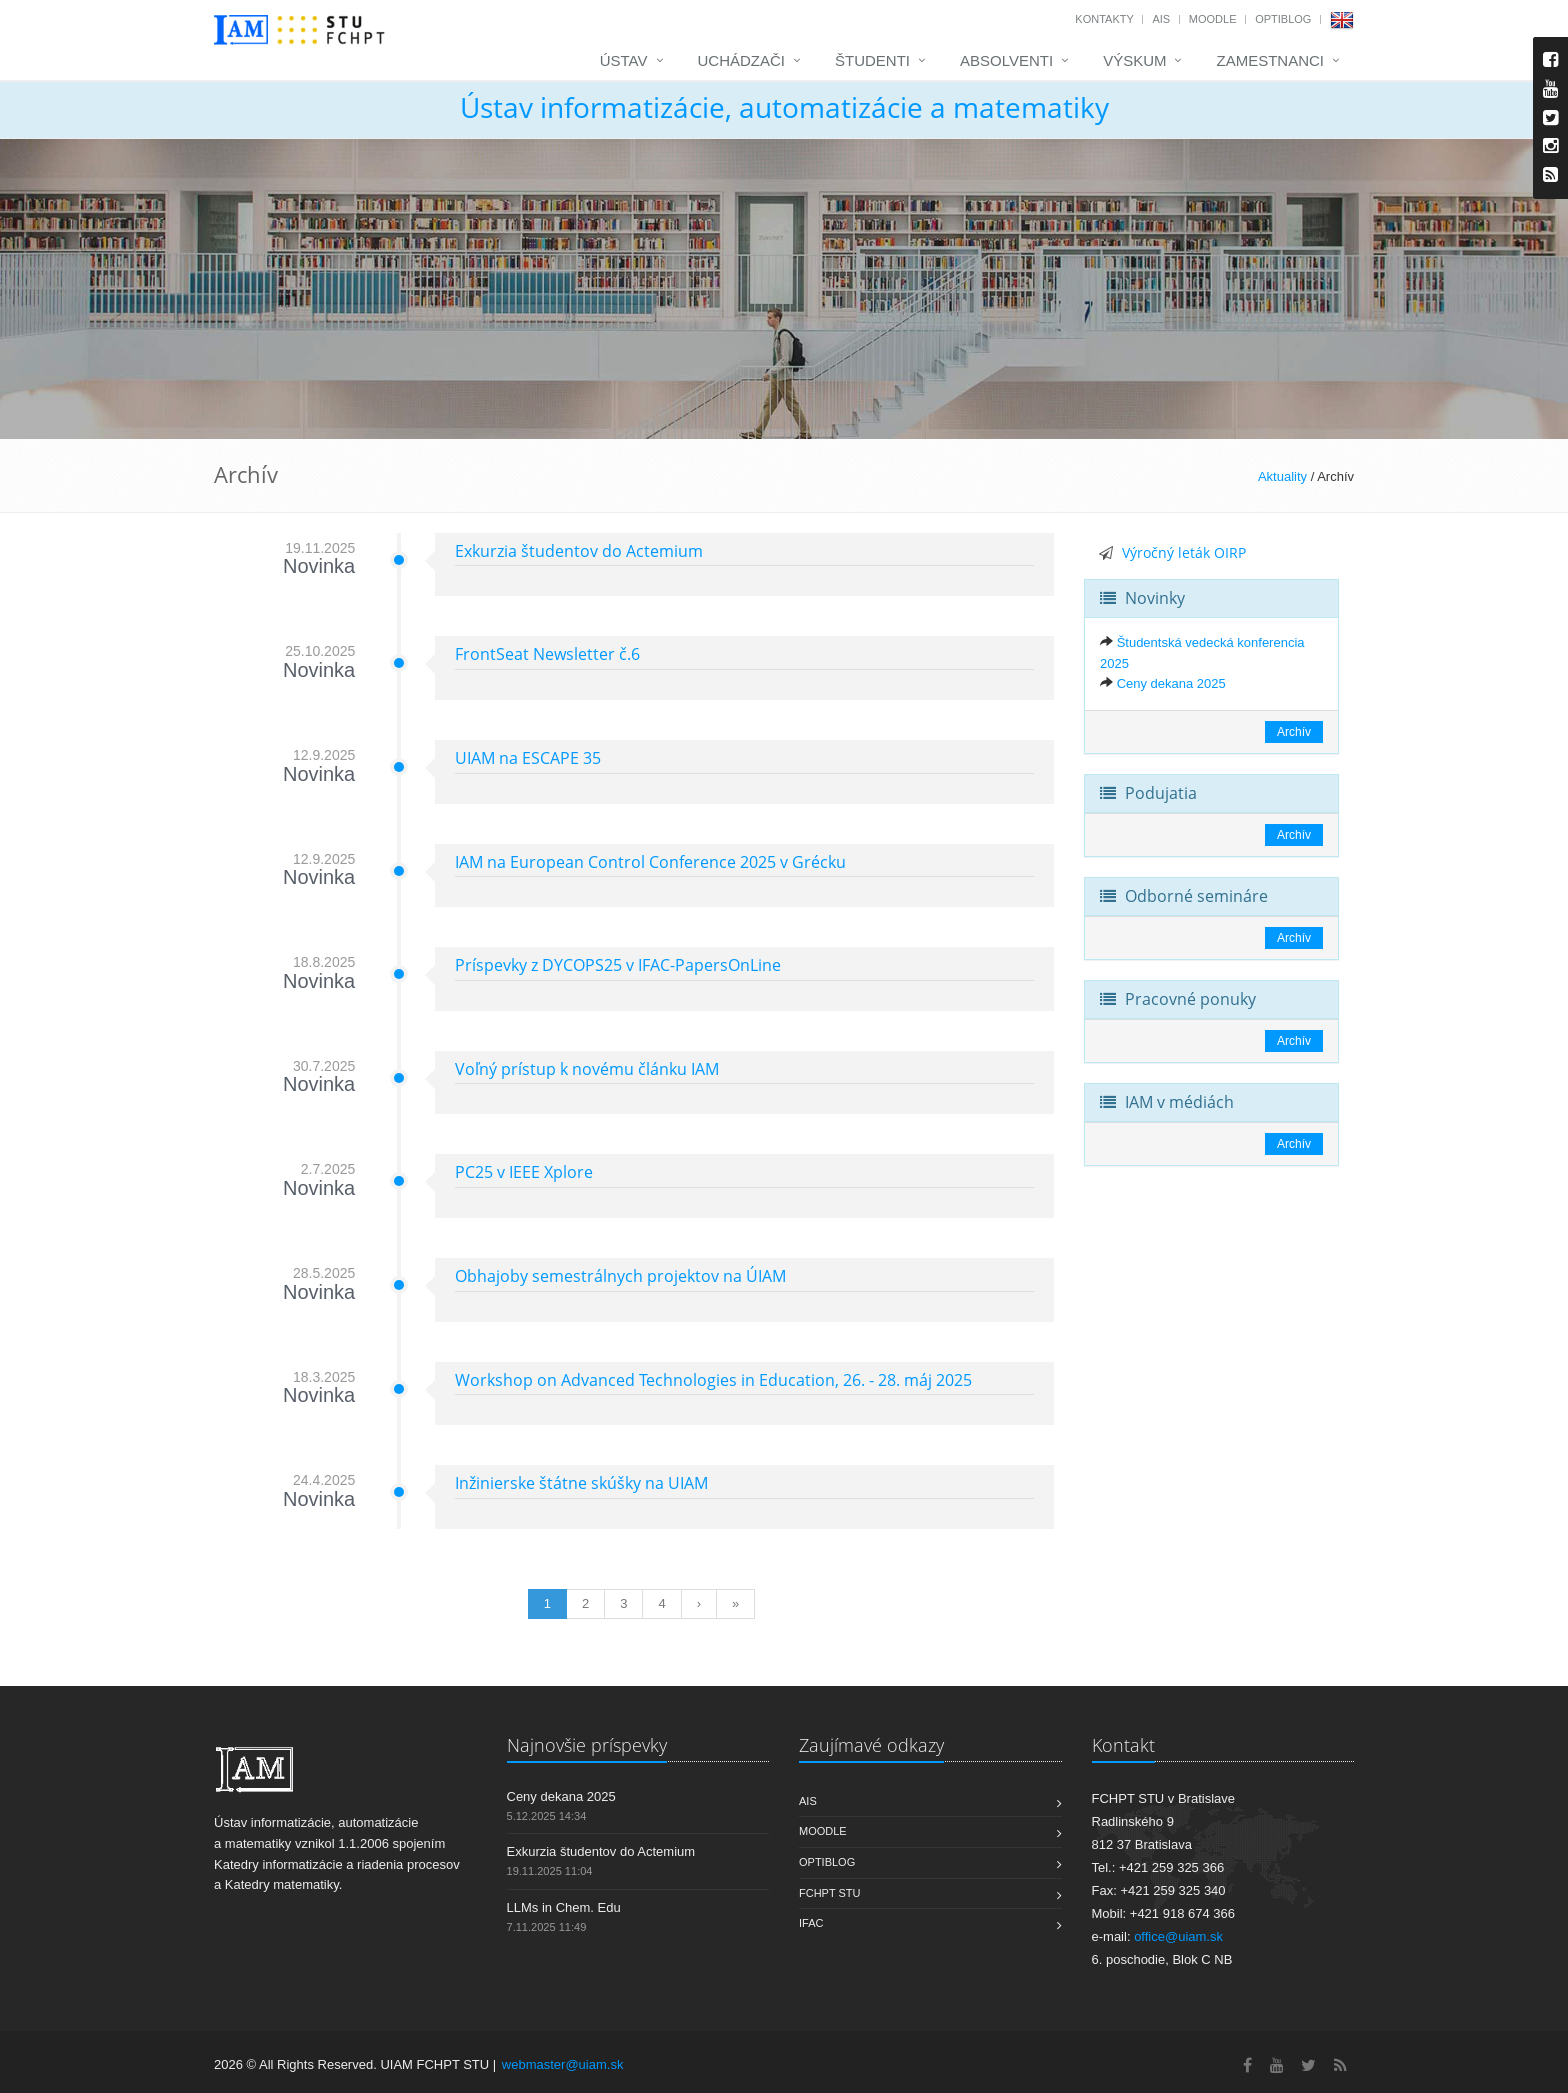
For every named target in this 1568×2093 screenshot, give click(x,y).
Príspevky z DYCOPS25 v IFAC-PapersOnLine (618, 965)
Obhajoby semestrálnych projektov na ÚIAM (620, 1276)
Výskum (1134, 60)
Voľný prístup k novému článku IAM (587, 1069)
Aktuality (1282, 476)
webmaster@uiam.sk (563, 2064)
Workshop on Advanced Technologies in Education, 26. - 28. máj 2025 (713, 1380)
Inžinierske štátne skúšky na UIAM (581, 1483)
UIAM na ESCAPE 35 (528, 758)
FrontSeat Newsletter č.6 (547, 654)
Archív (1294, 732)
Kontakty (1104, 19)
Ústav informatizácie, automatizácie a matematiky (784, 107)
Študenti (872, 60)
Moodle (1213, 19)
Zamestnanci (1270, 60)
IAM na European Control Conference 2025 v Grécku (650, 862)
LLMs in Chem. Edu (564, 1907)
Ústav (624, 60)
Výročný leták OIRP (1184, 552)
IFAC (811, 1923)
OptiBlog (1283, 19)
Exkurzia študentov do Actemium (579, 551)
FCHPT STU (830, 1893)
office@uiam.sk (1178, 1936)
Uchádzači (742, 60)
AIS (1161, 19)
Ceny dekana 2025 (1171, 683)
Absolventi (1006, 60)
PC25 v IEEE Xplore (524, 1172)
